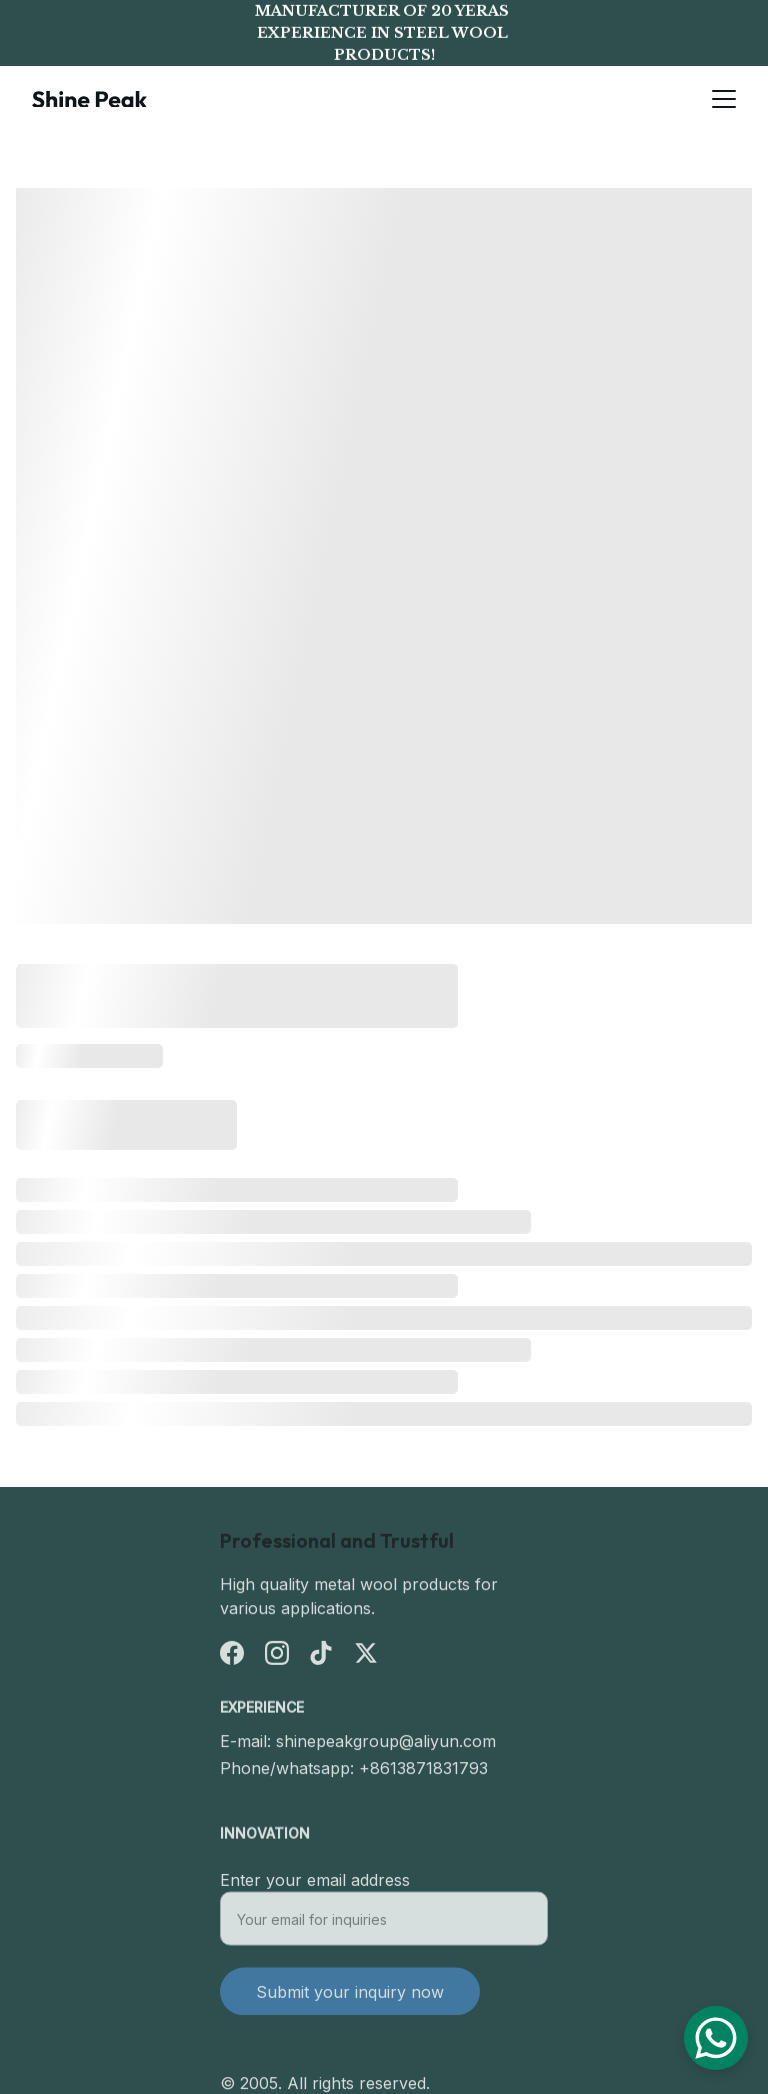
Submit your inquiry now (350, 1999)
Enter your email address (315, 1887)
